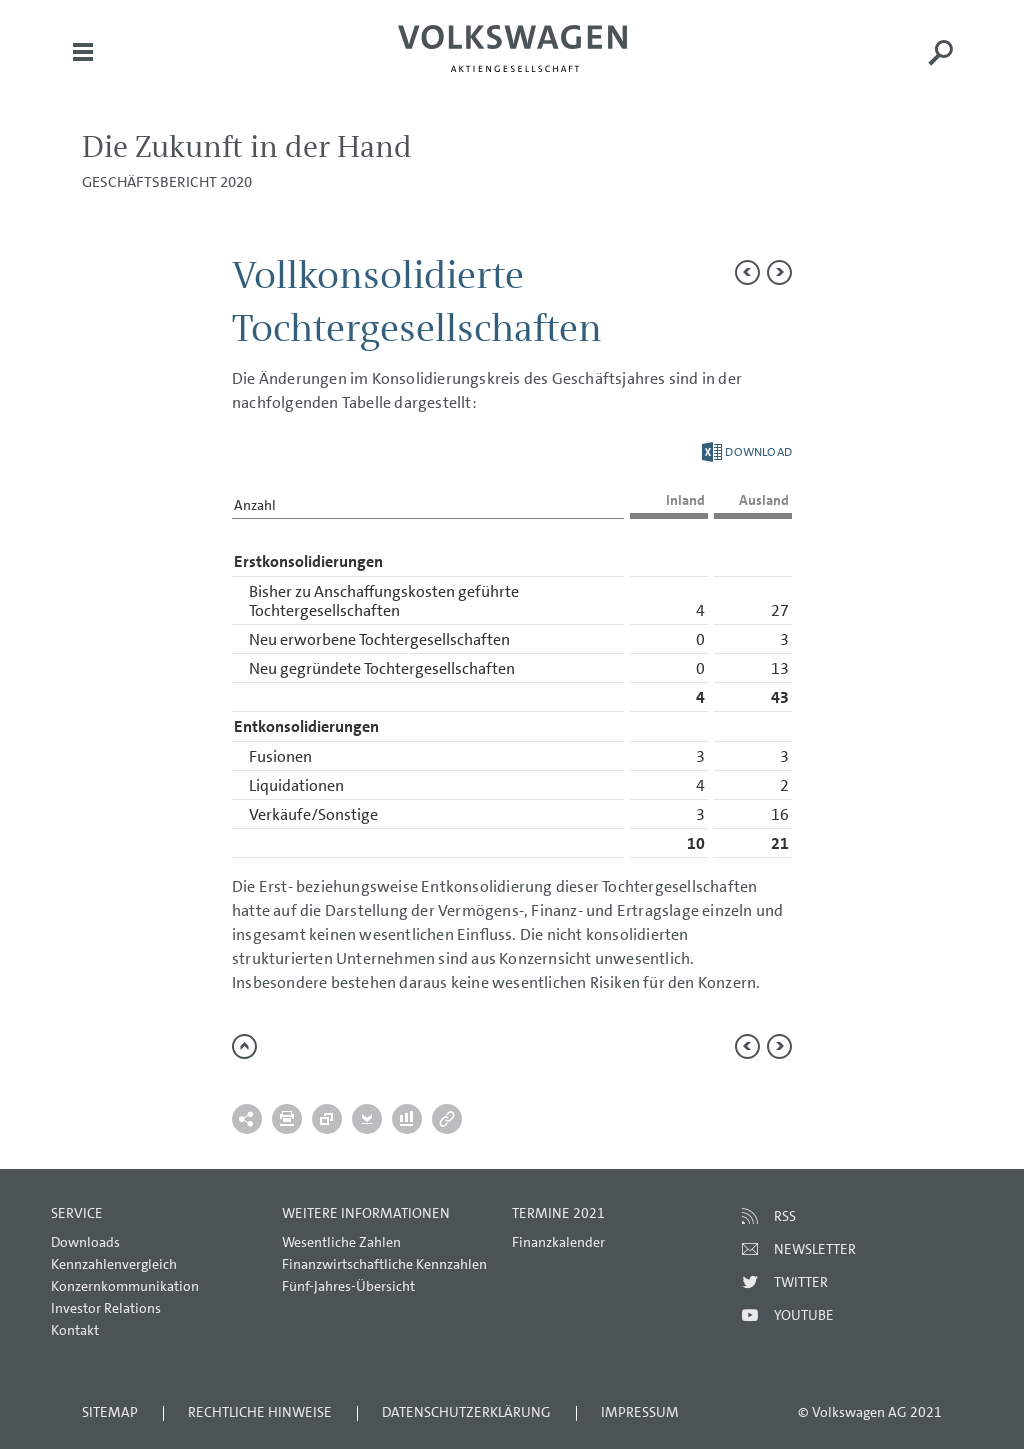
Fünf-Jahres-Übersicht (348, 1286)
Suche (941, 66)
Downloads (85, 1242)
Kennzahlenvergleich (114, 1264)
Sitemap (110, 1412)
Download (747, 452)
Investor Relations (106, 1308)
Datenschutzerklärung (466, 1412)
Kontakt (75, 1330)
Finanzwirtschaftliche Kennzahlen (384, 1264)
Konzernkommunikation (125, 1286)
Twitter (801, 1282)
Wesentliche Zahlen (341, 1242)
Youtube (804, 1315)
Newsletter (815, 1249)
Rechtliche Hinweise (260, 1412)
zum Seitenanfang (244, 1046)
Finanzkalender (558, 1242)
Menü (83, 66)
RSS (785, 1216)
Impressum (640, 1412)
